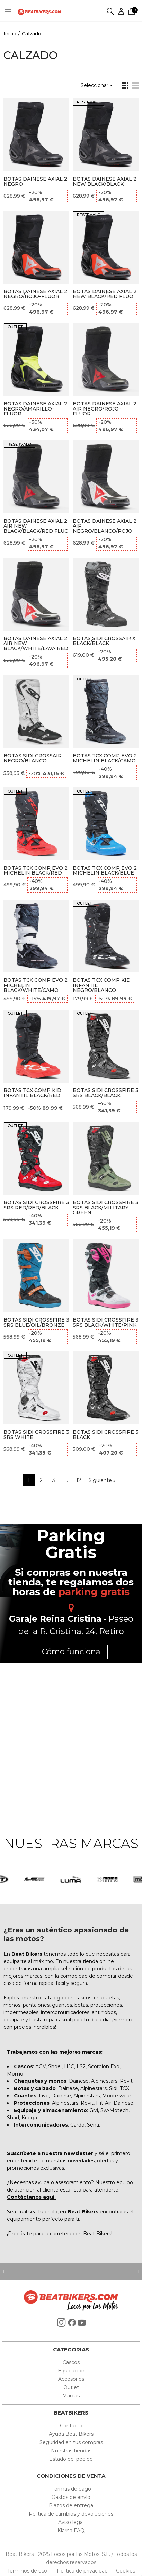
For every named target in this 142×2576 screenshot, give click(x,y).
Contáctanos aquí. (31, 2197)
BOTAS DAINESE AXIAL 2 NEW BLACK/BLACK (104, 181)
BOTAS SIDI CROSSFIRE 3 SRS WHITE (36, 1435)
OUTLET (15, 326)
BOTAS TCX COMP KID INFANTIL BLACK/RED (32, 1093)
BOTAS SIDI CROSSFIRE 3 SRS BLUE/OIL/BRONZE (36, 1322)
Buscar (110, 12)
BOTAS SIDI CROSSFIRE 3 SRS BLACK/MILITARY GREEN (106, 1207)
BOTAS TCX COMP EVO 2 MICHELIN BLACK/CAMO (105, 758)
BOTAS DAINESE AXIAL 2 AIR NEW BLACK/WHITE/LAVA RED (35, 643)
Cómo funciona (71, 1651)
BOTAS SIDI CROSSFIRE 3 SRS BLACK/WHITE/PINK (106, 1322)
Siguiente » (102, 1480)
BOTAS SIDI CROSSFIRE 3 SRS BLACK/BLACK (106, 1093)
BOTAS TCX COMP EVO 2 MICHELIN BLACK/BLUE (105, 870)
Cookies (123, 2571)
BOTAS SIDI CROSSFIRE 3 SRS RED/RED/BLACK (36, 1205)
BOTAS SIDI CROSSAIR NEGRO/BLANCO (32, 758)
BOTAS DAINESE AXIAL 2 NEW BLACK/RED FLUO (104, 294)
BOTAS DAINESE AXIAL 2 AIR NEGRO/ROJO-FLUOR (104, 408)
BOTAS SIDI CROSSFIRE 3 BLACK (106, 1435)
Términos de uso (27, 2571)
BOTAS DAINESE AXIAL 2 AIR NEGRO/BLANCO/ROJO (104, 526)
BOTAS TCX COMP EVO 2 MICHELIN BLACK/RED (35, 870)
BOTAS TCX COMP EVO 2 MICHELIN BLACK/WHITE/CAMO (35, 985)
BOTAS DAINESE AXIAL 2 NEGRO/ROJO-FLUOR (35, 294)
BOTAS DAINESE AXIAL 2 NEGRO (35, 181)
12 (78, 1480)
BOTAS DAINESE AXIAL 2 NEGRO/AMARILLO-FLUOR (35, 408)
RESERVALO (88, 102)
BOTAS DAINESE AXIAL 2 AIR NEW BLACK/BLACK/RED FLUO (36, 526)
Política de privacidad (83, 2571)
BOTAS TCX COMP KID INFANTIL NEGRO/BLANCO (102, 985)
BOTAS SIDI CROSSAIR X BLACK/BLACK (104, 641)
